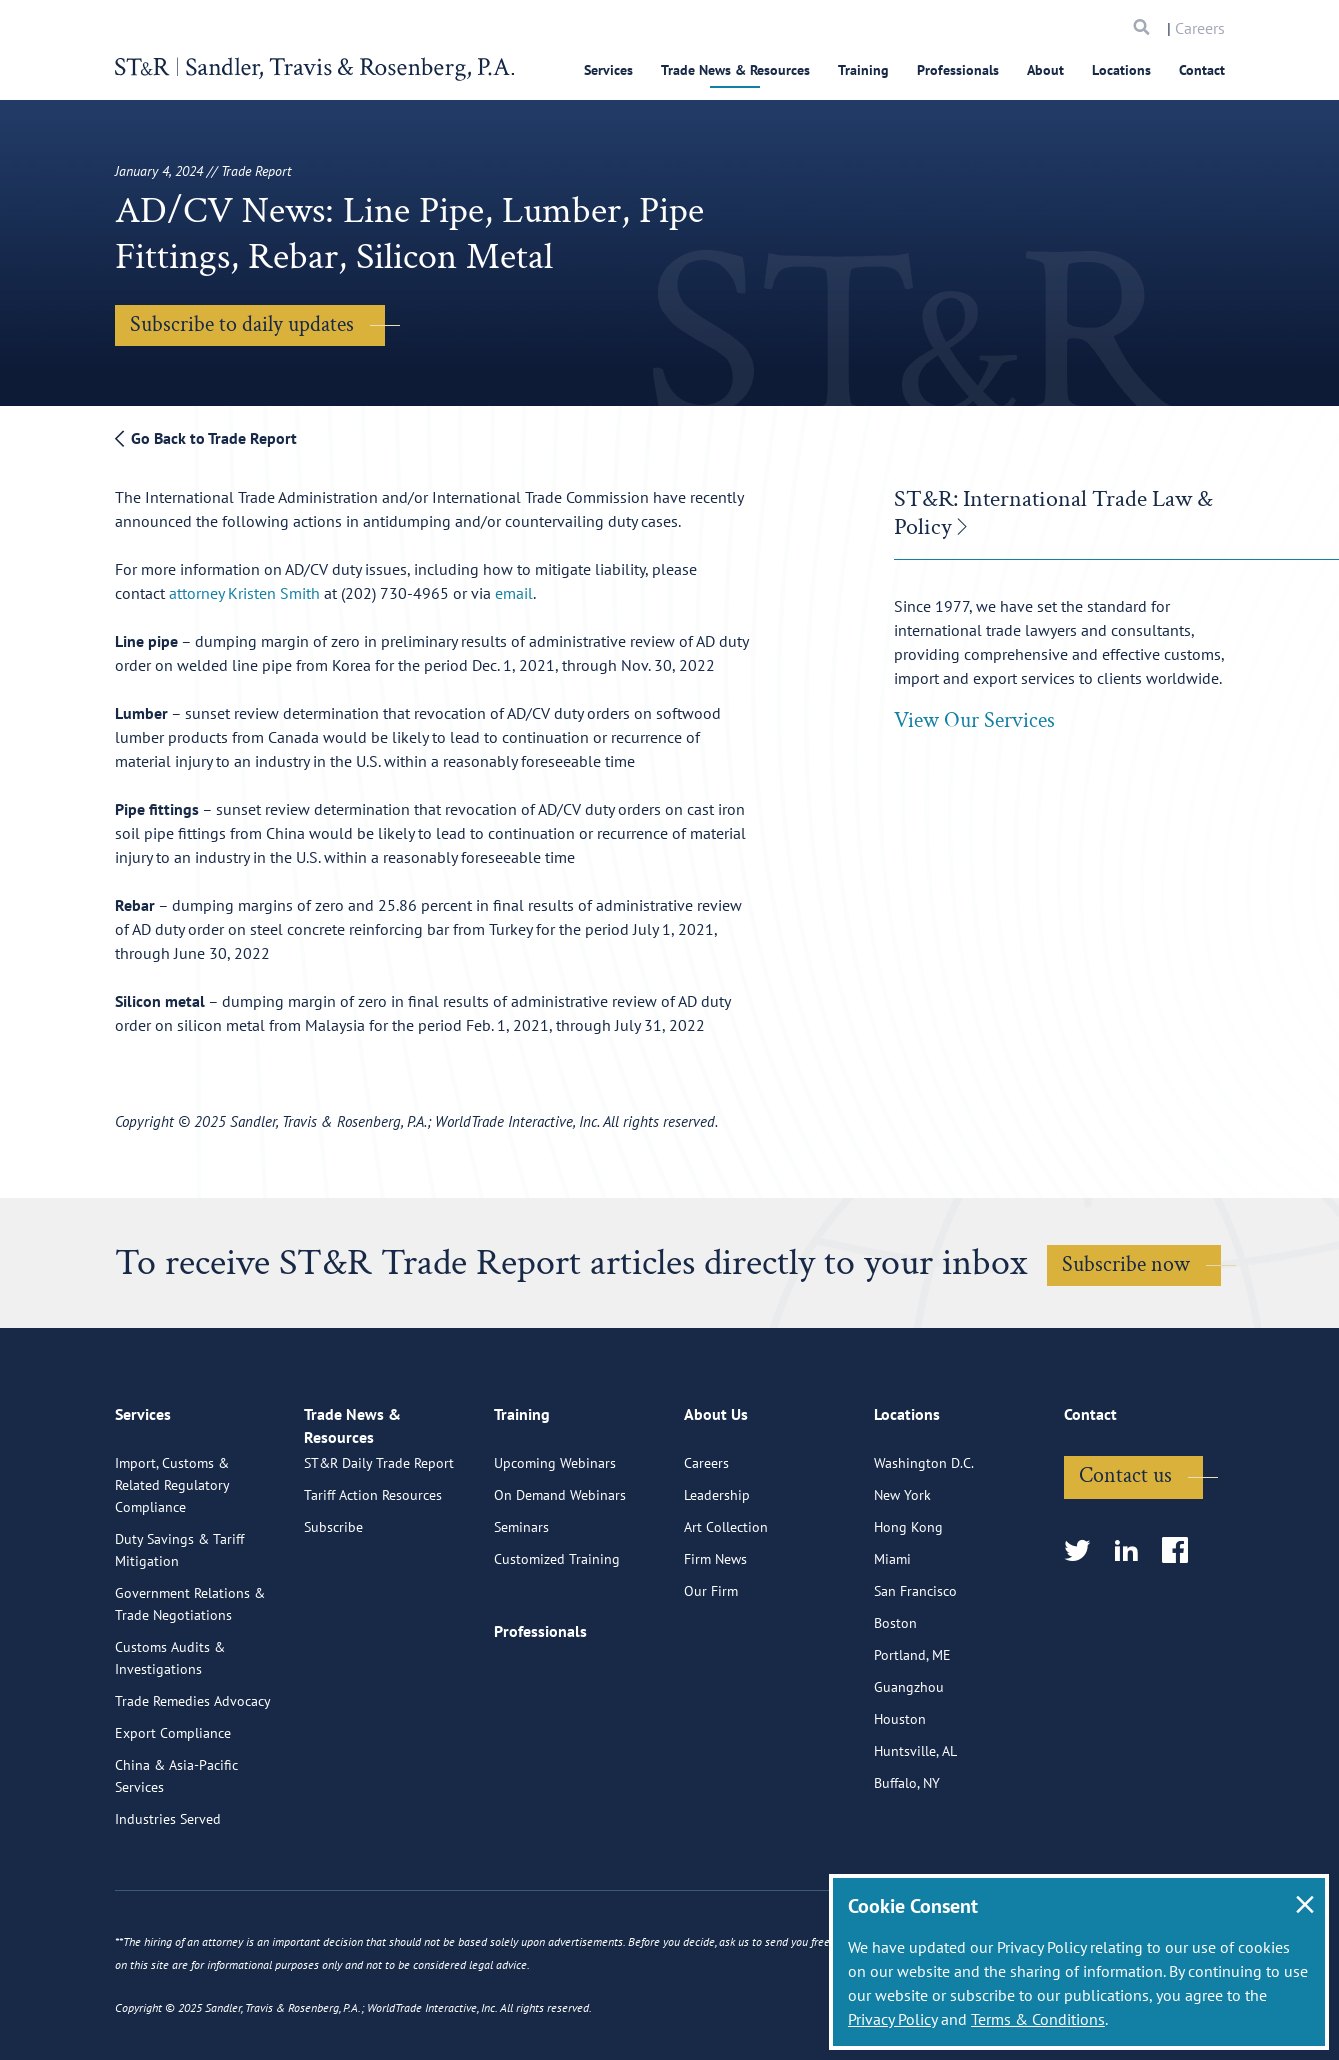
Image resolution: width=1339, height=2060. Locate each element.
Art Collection (726, 1607)
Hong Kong (908, 1607)
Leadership (717, 1575)
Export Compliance (173, 1813)
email (514, 593)
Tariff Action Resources (373, 1595)
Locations (1121, 70)
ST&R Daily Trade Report (379, 1563)
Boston (895, 1703)
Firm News (715, 1639)
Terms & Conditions (1038, 2019)
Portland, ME (912, 1735)
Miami (892, 1639)
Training (863, 70)
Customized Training (557, 1639)
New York (902, 1575)
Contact (1202, 70)
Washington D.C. (924, 1543)
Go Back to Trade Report (206, 438)
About (1045, 70)
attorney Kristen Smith (244, 593)
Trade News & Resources (735, 70)
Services (608, 70)
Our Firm (711, 1671)
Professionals (958, 70)
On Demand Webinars (560, 1575)
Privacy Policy (892, 2019)
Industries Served (168, 1899)
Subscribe (333, 1627)
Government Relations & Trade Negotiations (190, 1684)
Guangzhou (909, 1767)
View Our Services (974, 720)
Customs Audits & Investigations (170, 1738)
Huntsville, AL (915, 1831)
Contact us (1125, 1555)
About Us (716, 1502)
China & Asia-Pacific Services (176, 1856)
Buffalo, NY (907, 1863)
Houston (900, 1799)
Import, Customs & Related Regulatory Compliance (172, 1565)
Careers (1200, 28)
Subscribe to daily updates (242, 324)
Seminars (521, 1607)
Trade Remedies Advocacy (193, 1781)
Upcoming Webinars (555, 1543)
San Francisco (915, 1671)
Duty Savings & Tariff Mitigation (179, 1630)
